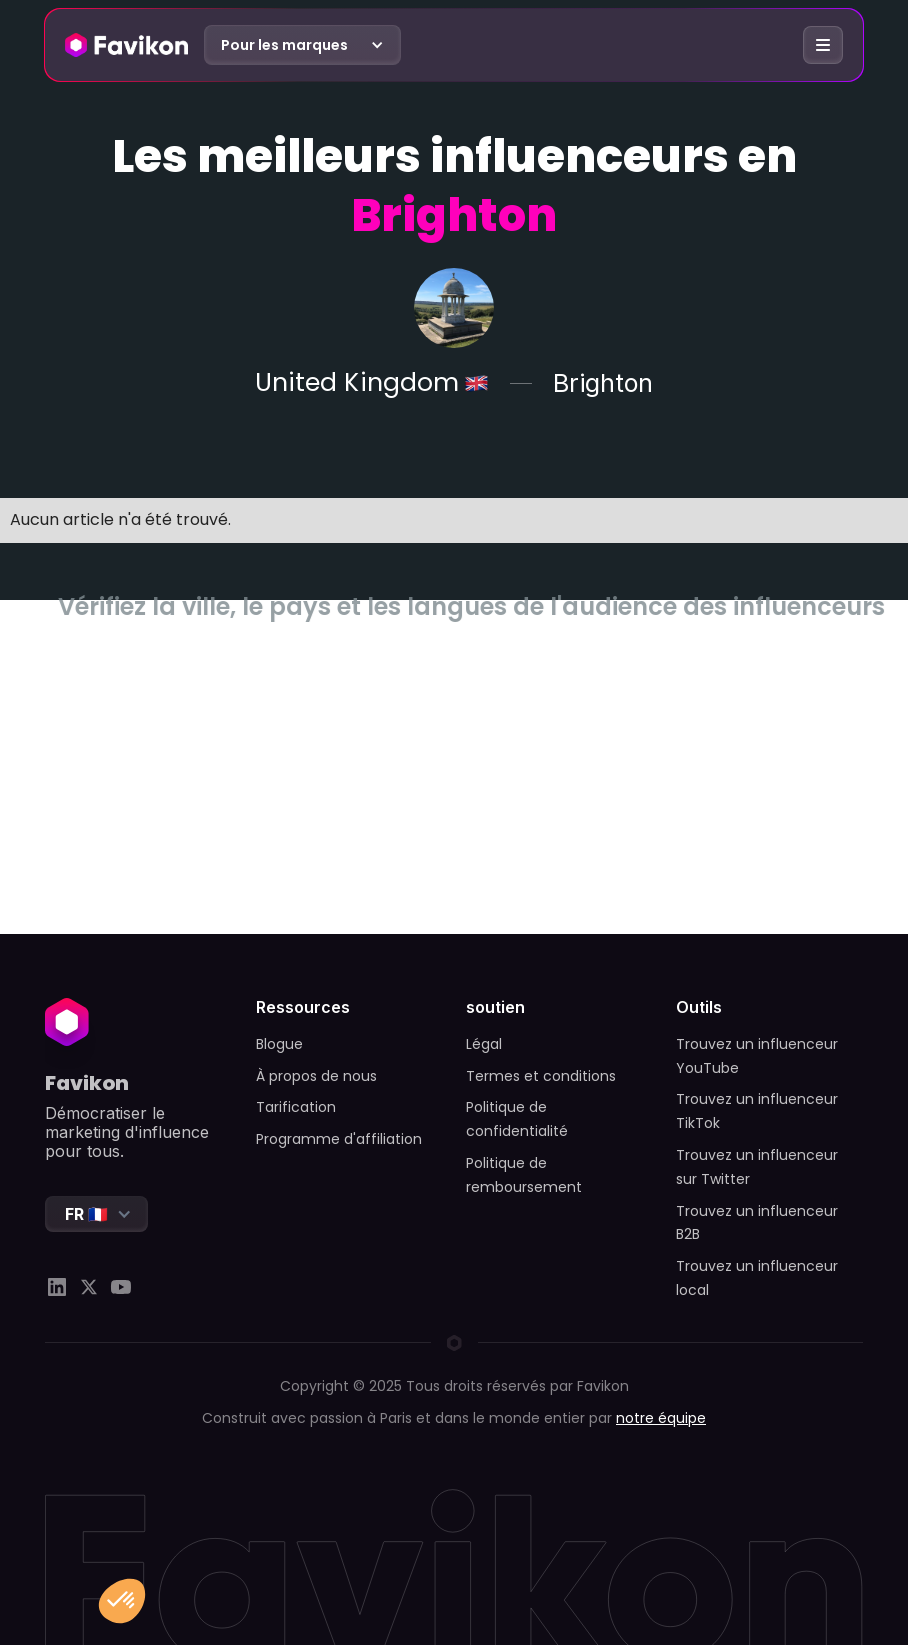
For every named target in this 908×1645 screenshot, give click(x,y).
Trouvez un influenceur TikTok (757, 1111)
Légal (484, 1044)
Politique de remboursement (524, 1175)
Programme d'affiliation (339, 1139)
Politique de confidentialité (517, 1119)
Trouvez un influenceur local (757, 1278)
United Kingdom (356, 383)
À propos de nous (316, 1076)
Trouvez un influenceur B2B (757, 1223)
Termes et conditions (541, 1076)
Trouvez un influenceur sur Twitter (757, 1167)
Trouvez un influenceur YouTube (757, 1056)
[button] (302, 45)
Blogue (279, 1044)
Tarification (296, 1107)
